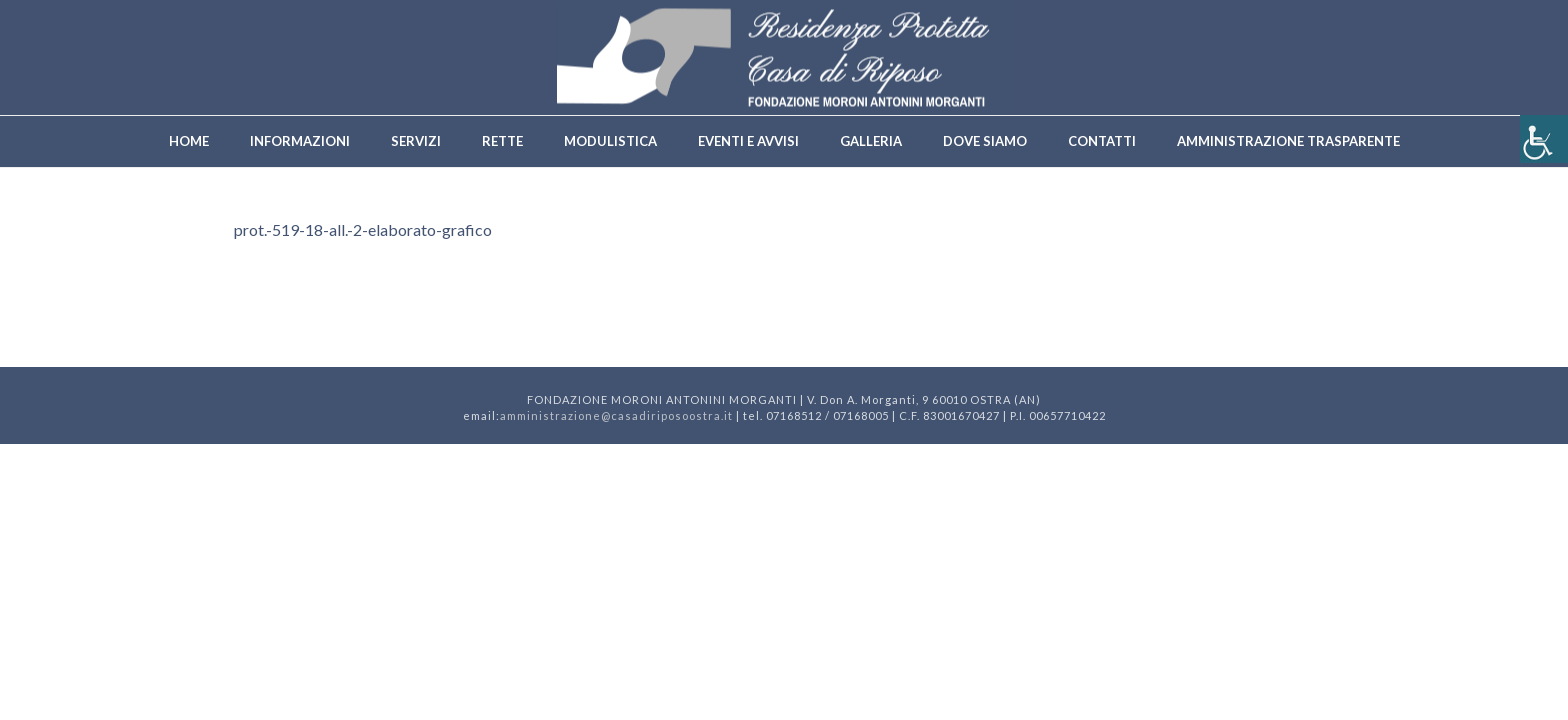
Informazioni (300, 141)
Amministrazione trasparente (1288, 141)
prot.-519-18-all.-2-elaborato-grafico (363, 229)
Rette (502, 141)
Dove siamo (985, 141)
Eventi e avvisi (748, 141)
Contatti (1102, 141)
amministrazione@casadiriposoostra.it (616, 415)
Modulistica (610, 141)
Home (189, 141)
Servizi (416, 141)
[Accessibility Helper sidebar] (1544, 139)
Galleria (871, 141)
